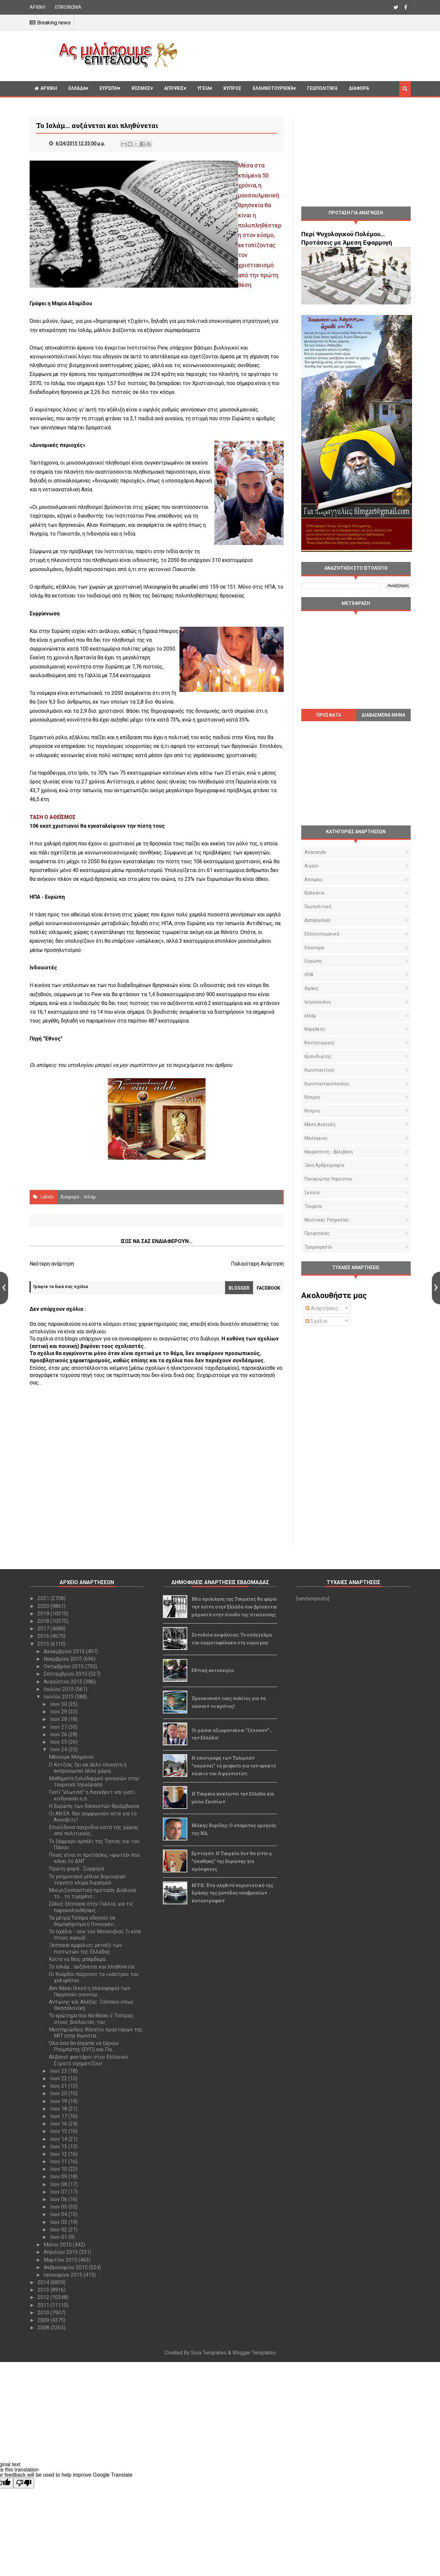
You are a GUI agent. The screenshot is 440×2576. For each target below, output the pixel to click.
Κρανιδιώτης (318, 1056)
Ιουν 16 (59, 2124)
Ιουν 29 (59, 1712)
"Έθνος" (53, 1039)
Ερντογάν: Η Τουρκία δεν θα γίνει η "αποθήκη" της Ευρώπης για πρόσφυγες (232, 1861)
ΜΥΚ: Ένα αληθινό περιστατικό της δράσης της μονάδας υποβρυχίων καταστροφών (232, 1893)
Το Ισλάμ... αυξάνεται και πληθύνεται (92, 1967)
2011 (43, 2305)
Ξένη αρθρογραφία (324, 1165)
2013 (43, 2290)
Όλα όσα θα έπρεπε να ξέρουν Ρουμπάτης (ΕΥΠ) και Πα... (84, 2046)
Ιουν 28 (59, 1719)
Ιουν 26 (59, 1734)
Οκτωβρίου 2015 (64, 1666)
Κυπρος (232, 88)
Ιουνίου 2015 (59, 1697)
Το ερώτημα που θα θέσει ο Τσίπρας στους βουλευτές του (91, 2018)
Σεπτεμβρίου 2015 (66, 1674)
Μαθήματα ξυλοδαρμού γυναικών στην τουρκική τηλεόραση (94, 1781)
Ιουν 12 (59, 2154)
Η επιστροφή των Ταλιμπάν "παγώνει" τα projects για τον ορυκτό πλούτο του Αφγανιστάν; (234, 1766)
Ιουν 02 (59, 2229)
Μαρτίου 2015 (61, 2260)
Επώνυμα (314, 947)
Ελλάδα (77, 88)
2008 (43, 2328)
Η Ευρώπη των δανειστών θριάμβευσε (94, 1806)
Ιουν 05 (59, 2207)
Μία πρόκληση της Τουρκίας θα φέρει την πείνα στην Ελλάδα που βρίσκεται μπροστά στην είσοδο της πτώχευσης (234, 1607)
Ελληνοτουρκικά (273, 88)
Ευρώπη (109, 88)
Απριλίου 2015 (61, 2252)
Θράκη (311, 988)
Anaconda (315, 852)
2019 (43, 1613)
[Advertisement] (297, 54)
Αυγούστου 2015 (64, 1682)
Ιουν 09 (59, 2176)
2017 (43, 1628)
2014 (43, 2282)
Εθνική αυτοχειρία (213, 1670)
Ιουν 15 (59, 2131)
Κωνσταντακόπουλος (327, 1083)
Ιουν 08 (59, 2184)
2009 (43, 2320)
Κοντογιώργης (320, 1042)
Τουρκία (313, 1206)
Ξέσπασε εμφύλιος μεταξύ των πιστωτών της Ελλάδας (85, 1948)
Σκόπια (312, 1192)
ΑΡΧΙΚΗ (37, 7)
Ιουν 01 (59, 2237)
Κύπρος (312, 1110)
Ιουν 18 (59, 2109)
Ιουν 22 (59, 2078)
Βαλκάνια (314, 892)
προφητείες (317, 1233)
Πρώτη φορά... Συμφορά (76, 1869)
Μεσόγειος (316, 1138)
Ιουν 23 (59, 2071)
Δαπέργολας (318, 920)
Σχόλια (316, 1321)
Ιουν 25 (59, 1742)
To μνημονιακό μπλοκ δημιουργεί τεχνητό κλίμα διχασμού (87, 1879)
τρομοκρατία (318, 1247)
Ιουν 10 (59, 2169)
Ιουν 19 (59, 2101)
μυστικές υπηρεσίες (327, 1220)
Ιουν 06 (59, 2199)
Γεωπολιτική (322, 88)
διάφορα (70, 1196)
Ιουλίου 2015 (59, 1689)
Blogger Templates (254, 2353)
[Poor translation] (23, 2483)
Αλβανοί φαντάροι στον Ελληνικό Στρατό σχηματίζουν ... (88, 2060)
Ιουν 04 (59, 2214)
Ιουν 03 (59, 2222)
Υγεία (203, 88)
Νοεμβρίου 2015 (63, 1659)
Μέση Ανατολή (320, 1124)
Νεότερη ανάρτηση (52, 1264)
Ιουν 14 (59, 2139)
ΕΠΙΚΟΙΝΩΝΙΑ (68, 7)
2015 (43, 1644)
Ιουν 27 (59, 1727)
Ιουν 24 (59, 1749)
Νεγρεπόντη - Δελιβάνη (329, 1151)
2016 (43, 1636)
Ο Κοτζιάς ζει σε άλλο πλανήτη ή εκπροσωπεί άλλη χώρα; (87, 1768)
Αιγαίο (312, 865)
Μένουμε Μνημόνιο (71, 1757)
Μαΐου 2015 (58, 2244)
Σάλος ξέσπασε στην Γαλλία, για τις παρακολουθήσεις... (91, 1907)
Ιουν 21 (59, 2086)
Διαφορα (359, 88)
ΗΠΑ (309, 974)
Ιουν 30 (59, 1704)
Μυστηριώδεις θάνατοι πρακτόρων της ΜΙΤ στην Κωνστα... (96, 2032)
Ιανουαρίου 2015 (64, 2275)
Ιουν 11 (59, 2161)
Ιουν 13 (59, 2146)
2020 (43, 1606)
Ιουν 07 (59, 2192)
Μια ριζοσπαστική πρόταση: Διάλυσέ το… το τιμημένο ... (92, 1893)
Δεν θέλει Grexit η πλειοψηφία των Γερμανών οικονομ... (89, 1991)
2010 (43, 2313)
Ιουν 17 (59, 2116)
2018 (43, 1621)
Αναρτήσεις (321, 1308)
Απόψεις (174, 88)
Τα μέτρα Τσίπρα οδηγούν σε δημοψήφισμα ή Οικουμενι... (83, 1921)
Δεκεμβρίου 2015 (65, 1651)
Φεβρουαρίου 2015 (66, 2267)
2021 (43, 1598)
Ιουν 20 (59, 2093)
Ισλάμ (90, 1196)
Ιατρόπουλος (318, 1002)
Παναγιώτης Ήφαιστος (329, 1178)
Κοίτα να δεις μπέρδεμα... (78, 1959)
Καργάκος (315, 1029)
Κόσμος (141, 88)
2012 (43, 2297)
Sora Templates (209, 2353)
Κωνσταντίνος (320, 1070)
